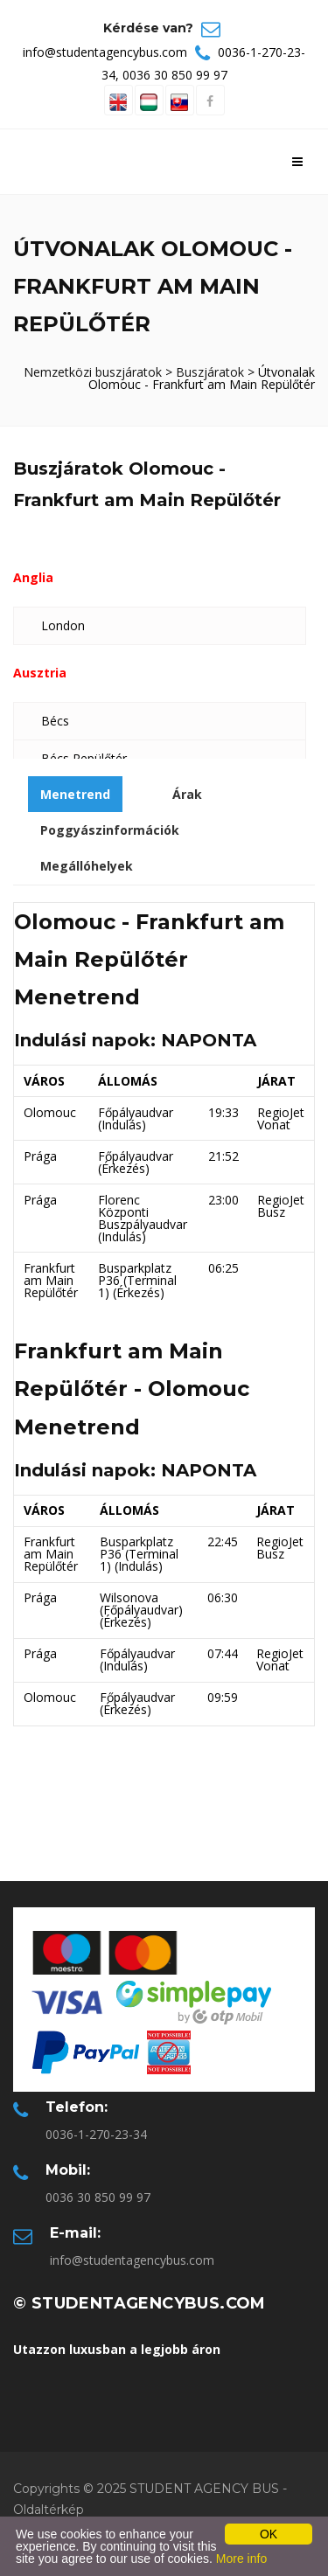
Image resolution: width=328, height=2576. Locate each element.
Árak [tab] (187, 794)
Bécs (55, 720)
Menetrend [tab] (75, 794)
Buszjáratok (210, 372)
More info (241, 2559)
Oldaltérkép (48, 2509)
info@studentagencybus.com (105, 52)
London (63, 625)
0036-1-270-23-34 (96, 2134)
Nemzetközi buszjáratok (93, 372)
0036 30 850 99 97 (174, 74)
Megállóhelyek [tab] (86, 866)
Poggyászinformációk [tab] (109, 830)
